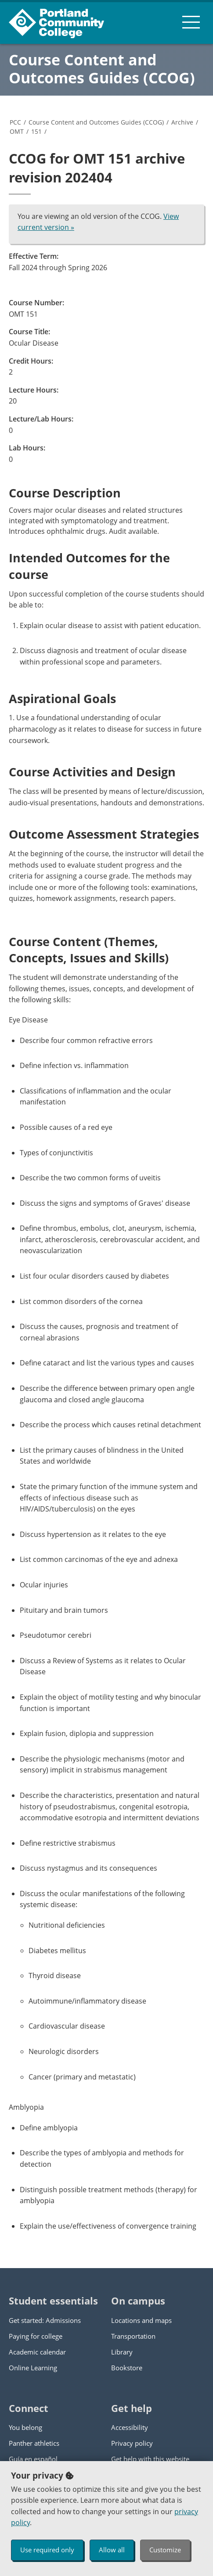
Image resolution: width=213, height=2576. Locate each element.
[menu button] (191, 22)
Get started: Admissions (45, 2320)
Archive (182, 122)
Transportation (133, 2336)
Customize (165, 2549)
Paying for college (35, 2336)
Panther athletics (34, 2443)
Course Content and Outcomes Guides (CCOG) (102, 69)
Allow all (112, 2549)
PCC (15, 122)
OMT (17, 131)
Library (122, 2351)
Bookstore (126, 2367)
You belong (25, 2427)
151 (36, 131)
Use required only (47, 2549)
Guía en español (33, 2459)
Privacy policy (132, 2443)
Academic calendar (37, 2351)
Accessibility (129, 2427)
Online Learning (33, 2367)
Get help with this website (150, 2459)
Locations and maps (141, 2320)
